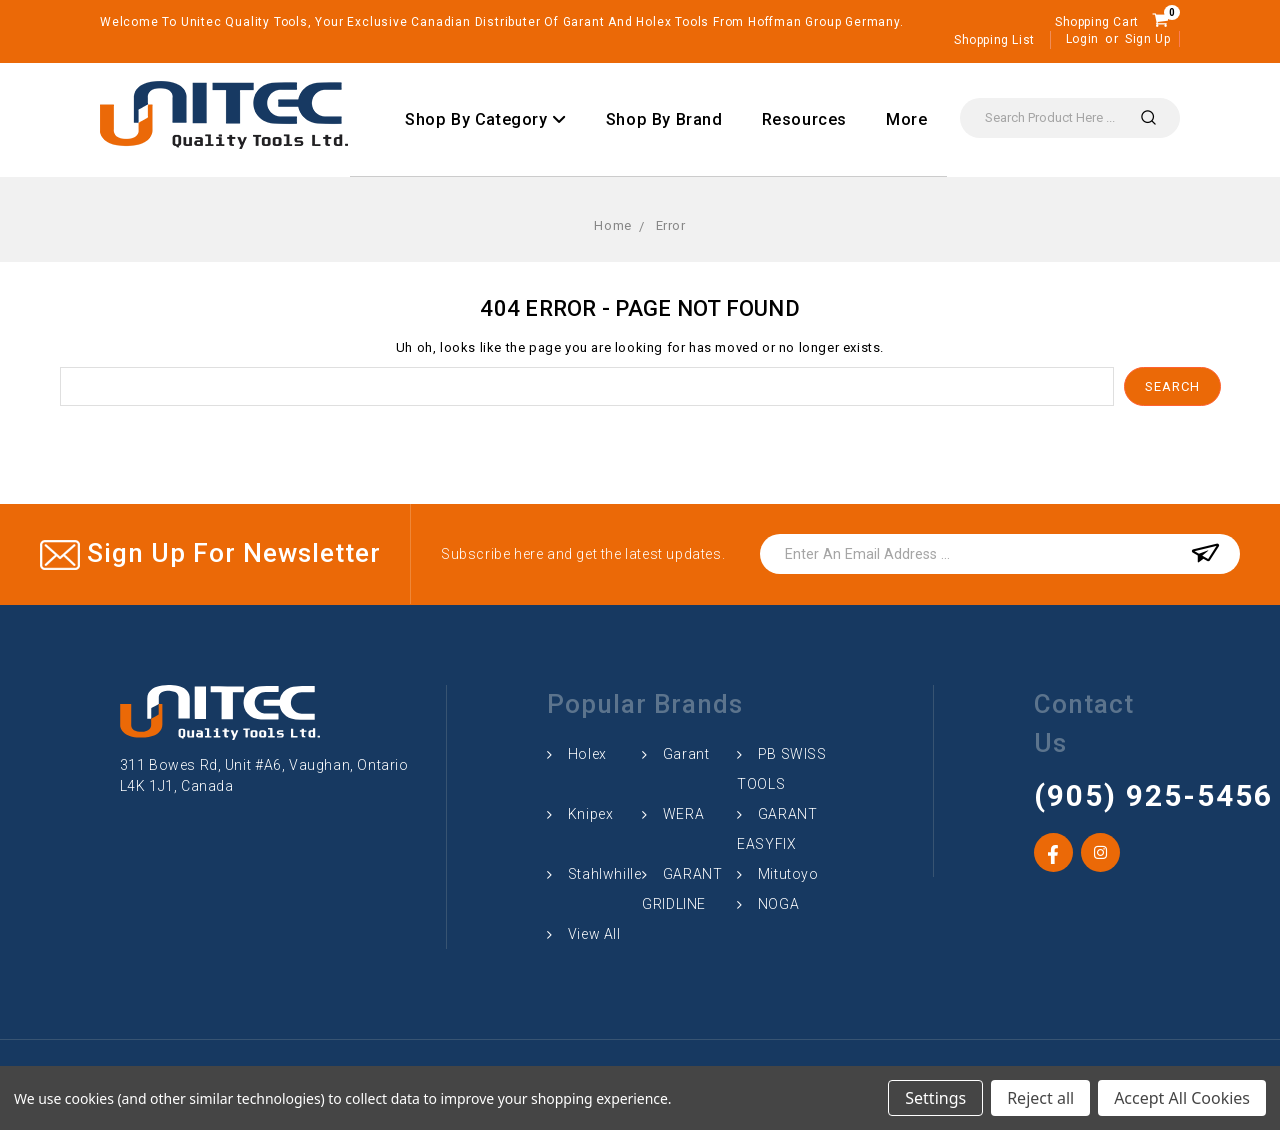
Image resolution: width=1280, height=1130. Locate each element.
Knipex (591, 814)
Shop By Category (486, 119)
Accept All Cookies (1182, 1098)
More (906, 119)
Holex (587, 754)
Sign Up (1147, 39)
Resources (804, 119)
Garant (686, 754)
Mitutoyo (788, 874)
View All (594, 934)
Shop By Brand (664, 119)
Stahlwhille (605, 874)
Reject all (1040, 1098)
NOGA (778, 904)
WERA (683, 814)
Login (1082, 39)
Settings (935, 1098)
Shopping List (994, 40)
